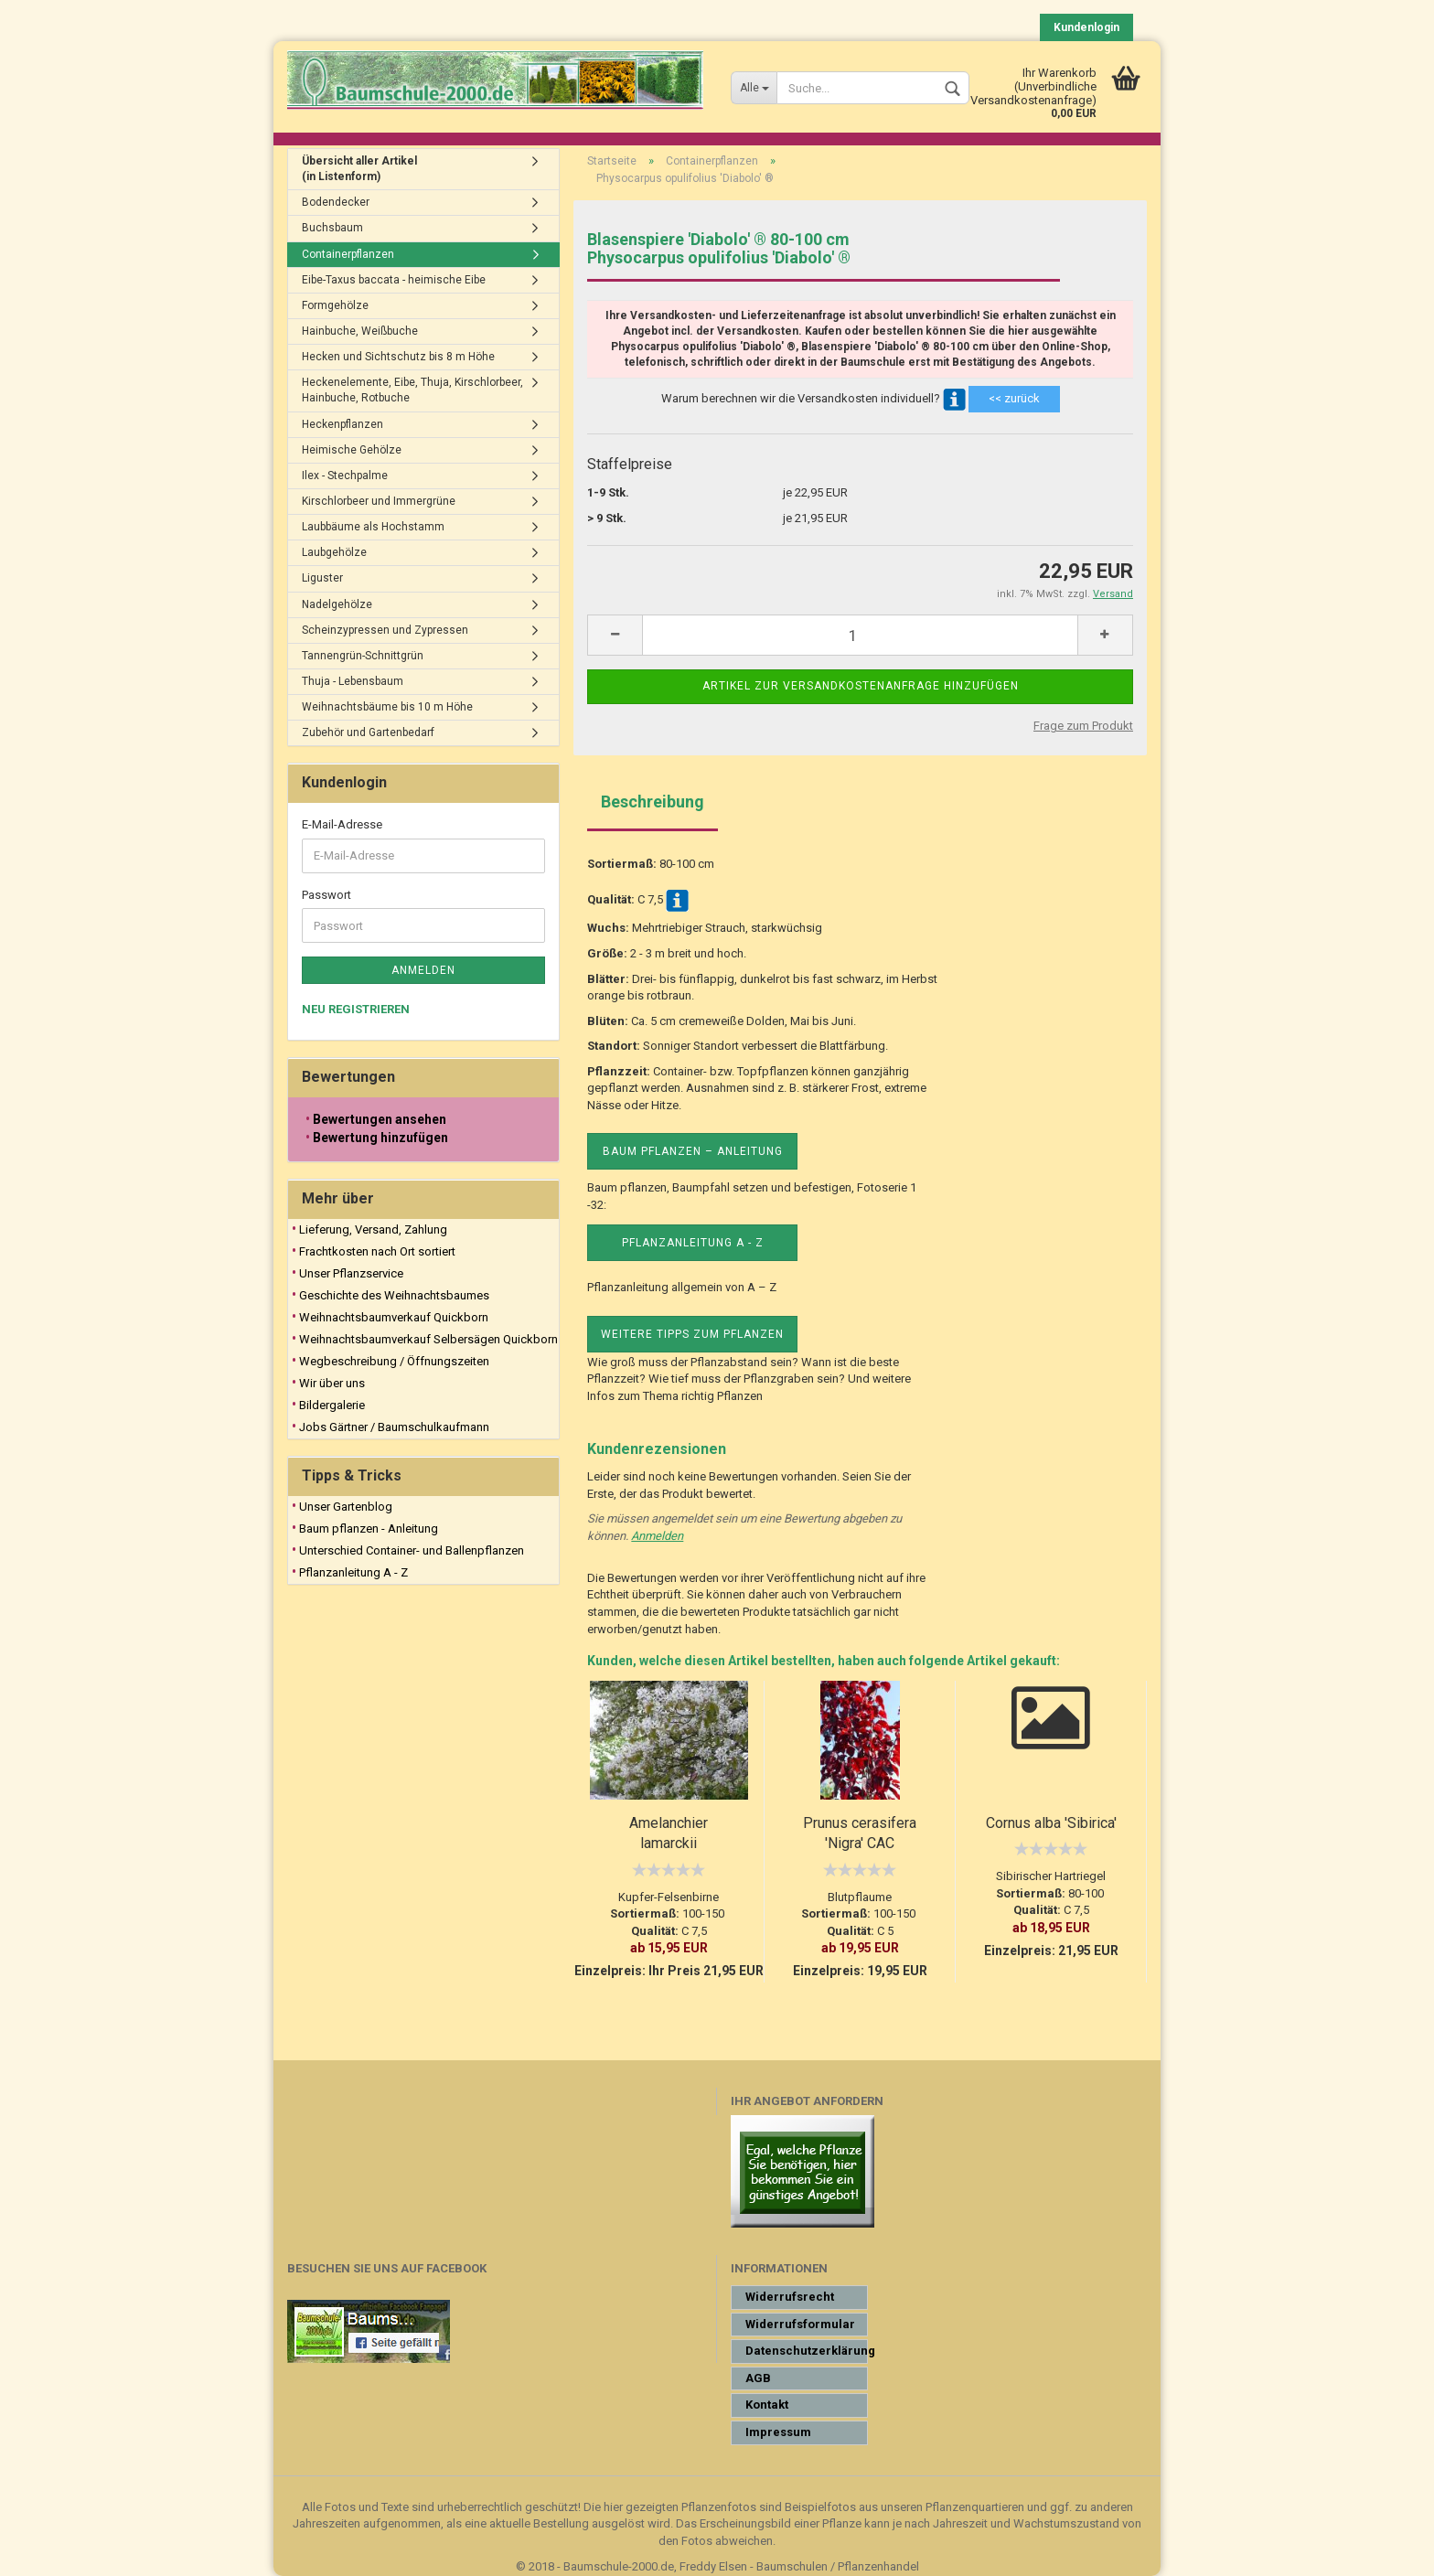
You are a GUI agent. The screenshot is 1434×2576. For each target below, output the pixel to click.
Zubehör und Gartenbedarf (368, 732)
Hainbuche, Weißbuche (360, 331)
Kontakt (766, 2404)
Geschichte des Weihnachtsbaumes (394, 1295)
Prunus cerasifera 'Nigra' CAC (859, 1833)
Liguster (322, 578)
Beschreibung (652, 801)
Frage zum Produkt (1083, 725)
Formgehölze (335, 305)
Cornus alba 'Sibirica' (1051, 1823)
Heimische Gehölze (351, 450)
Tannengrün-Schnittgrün (362, 655)
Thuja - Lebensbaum (352, 681)
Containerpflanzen (348, 254)
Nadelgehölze (337, 604)
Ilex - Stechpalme (345, 475)
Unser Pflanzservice (351, 1273)
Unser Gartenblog (345, 1506)
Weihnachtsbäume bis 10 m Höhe (387, 706)
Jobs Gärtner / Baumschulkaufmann (394, 1427)
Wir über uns (332, 1383)
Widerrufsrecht (789, 2296)
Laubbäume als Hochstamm (373, 526)
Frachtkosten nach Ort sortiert (377, 1251)
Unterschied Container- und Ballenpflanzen (411, 1550)
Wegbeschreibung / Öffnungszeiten (394, 1361)
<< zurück (1014, 398)
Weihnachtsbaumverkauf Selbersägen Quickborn (428, 1339)
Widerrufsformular (800, 2324)
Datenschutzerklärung (806, 2350)
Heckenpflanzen (342, 424)
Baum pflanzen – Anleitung (693, 1151)
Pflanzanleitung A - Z (693, 1242)
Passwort (326, 895)
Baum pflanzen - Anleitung (368, 1528)
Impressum (778, 2432)
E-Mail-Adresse (342, 824)
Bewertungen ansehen (379, 1119)
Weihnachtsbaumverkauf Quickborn (393, 1317)
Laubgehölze (334, 552)
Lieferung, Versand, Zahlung (373, 1229)
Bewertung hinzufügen (380, 1137)
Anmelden (657, 1536)
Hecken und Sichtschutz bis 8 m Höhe (398, 356)
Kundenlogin (1086, 27)
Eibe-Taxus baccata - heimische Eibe (394, 279)
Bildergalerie (332, 1405)
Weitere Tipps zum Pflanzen (692, 1334)
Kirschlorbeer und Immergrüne (378, 501)
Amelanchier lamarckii (668, 1833)
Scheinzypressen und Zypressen (385, 630)
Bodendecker (335, 202)
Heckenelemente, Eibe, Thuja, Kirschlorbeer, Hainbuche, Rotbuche (412, 390)
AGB (758, 2378)
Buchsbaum (332, 227)
